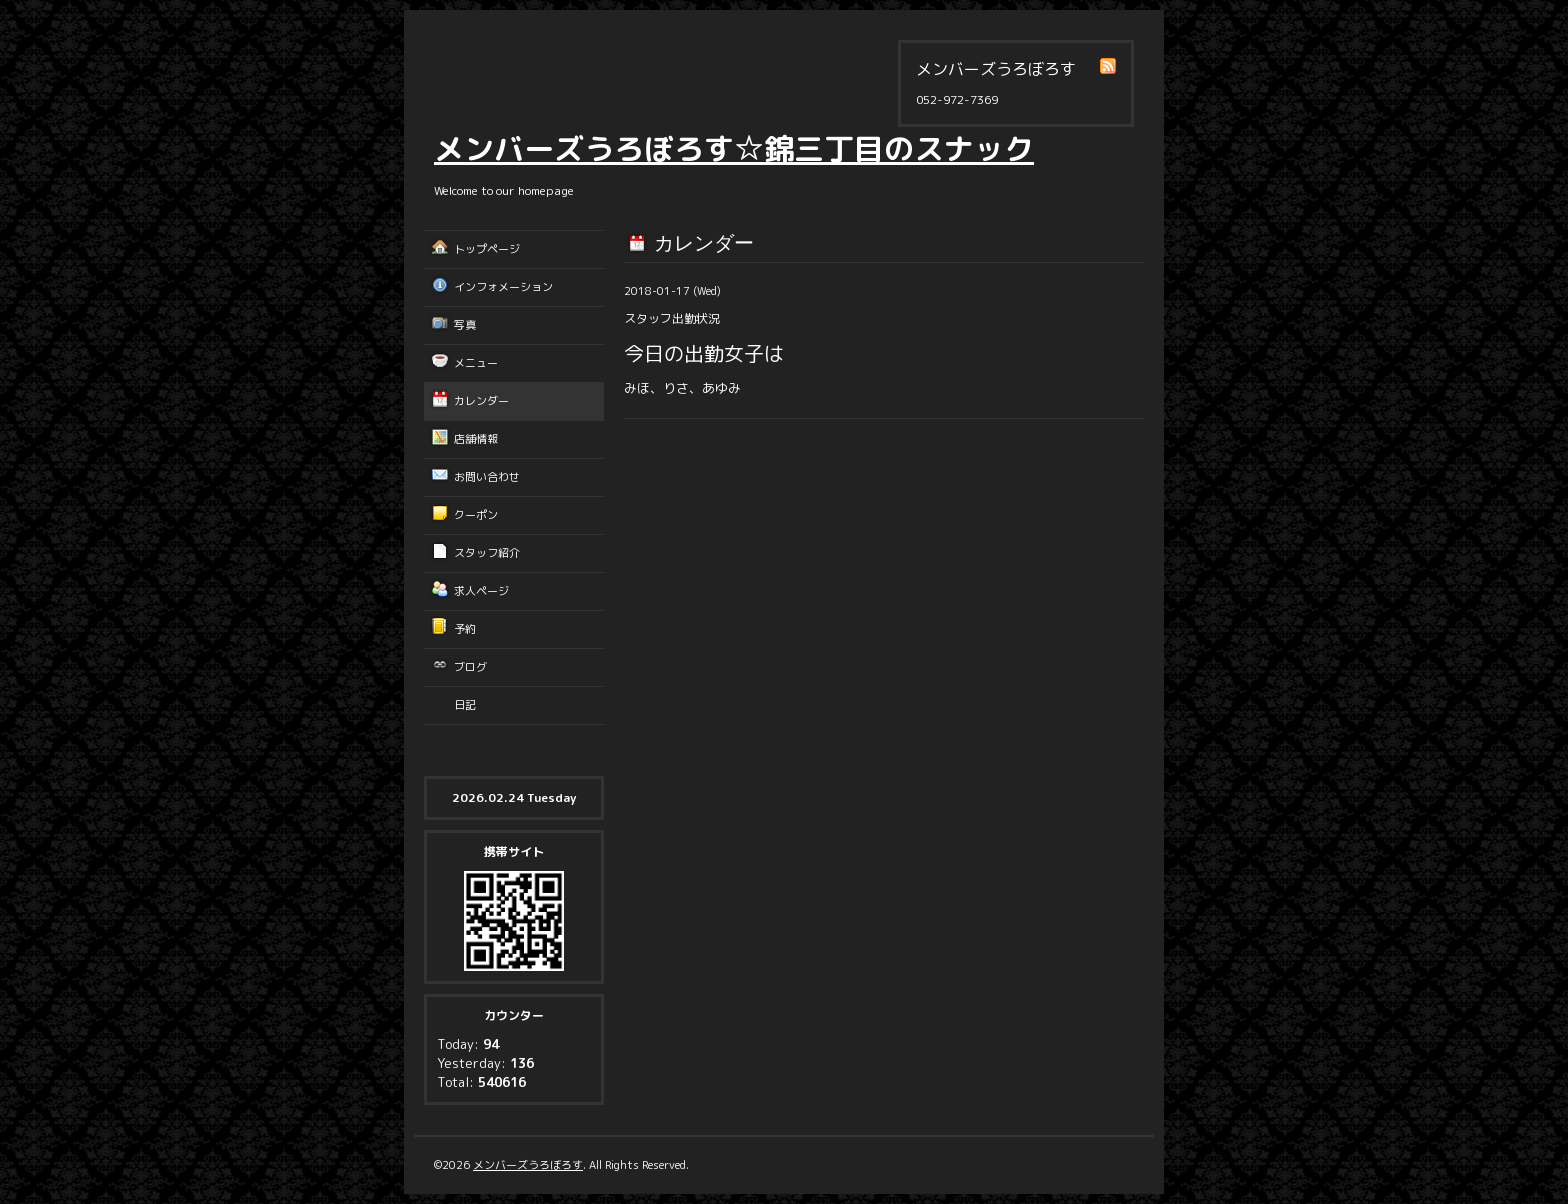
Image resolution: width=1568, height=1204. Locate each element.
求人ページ (481, 591)
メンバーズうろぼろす (528, 1165)
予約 (465, 629)
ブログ (470, 667)
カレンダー (481, 401)
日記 (465, 705)
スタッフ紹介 (487, 553)
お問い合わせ (487, 477)
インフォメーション (503, 287)
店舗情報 (476, 439)
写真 (465, 325)
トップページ (487, 249)
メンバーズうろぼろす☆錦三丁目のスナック (734, 149)
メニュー (476, 363)
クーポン (476, 515)
